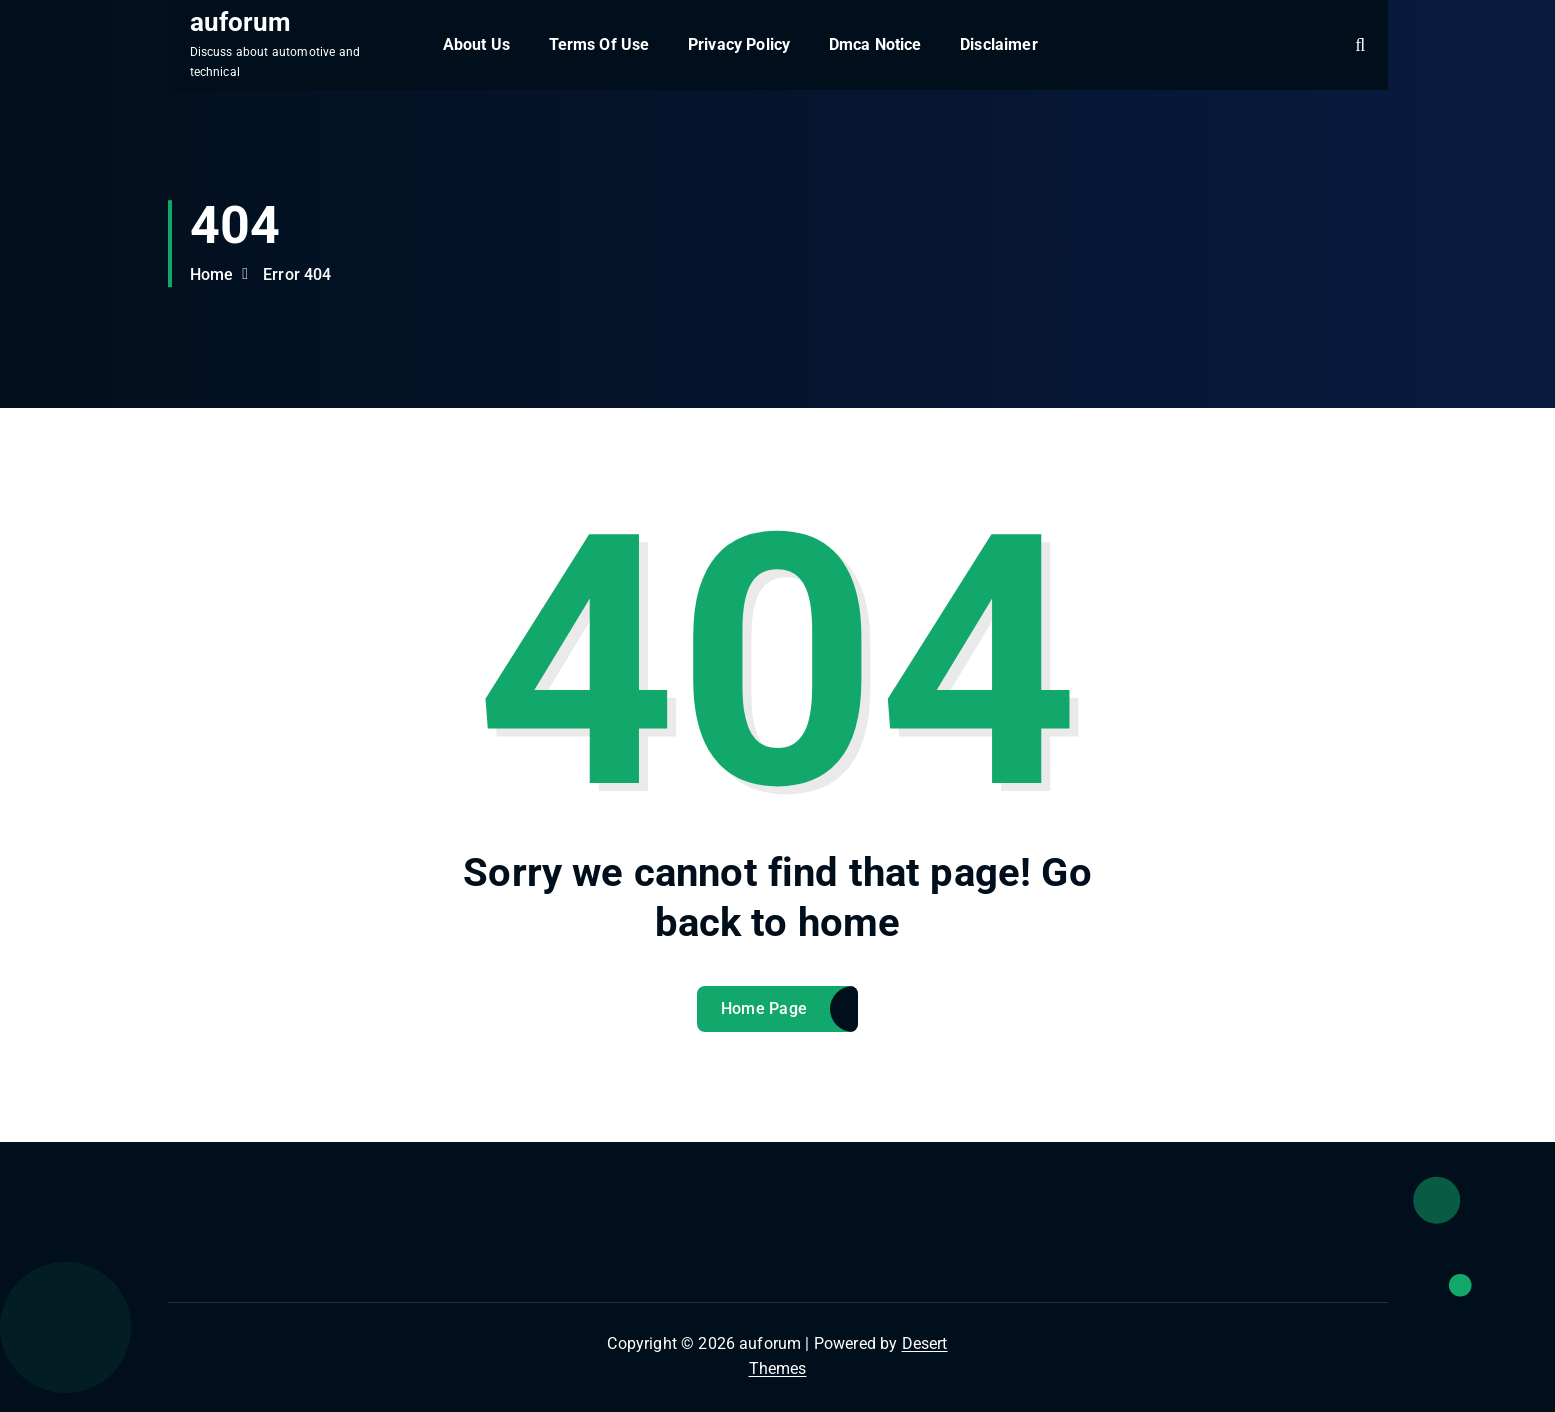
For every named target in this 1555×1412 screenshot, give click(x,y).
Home (212, 274)
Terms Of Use (599, 44)
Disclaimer (999, 44)
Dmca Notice (875, 44)
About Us (476, 44)
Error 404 (297, 274)
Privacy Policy (739, 44)
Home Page (764, 1008)
